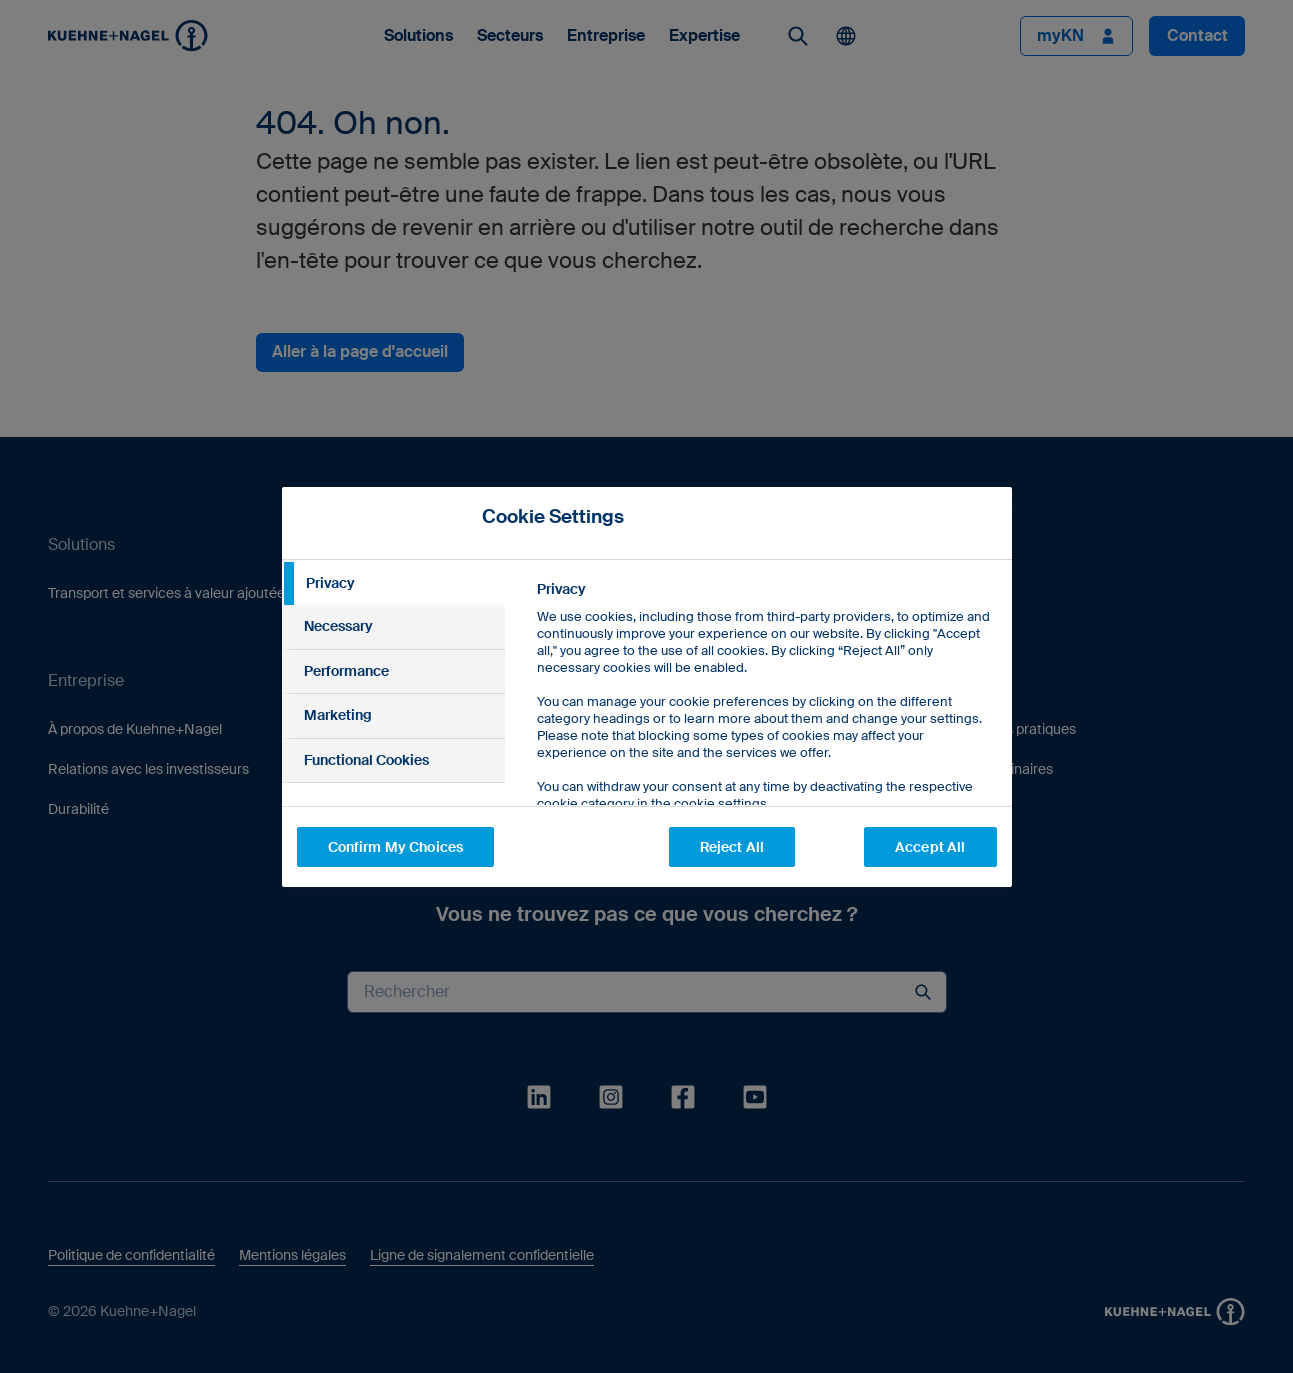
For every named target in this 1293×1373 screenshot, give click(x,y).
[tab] (394, 584)
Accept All (930, 847)
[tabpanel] (765, 741)
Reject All (732, 847)
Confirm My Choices (396, 847)
